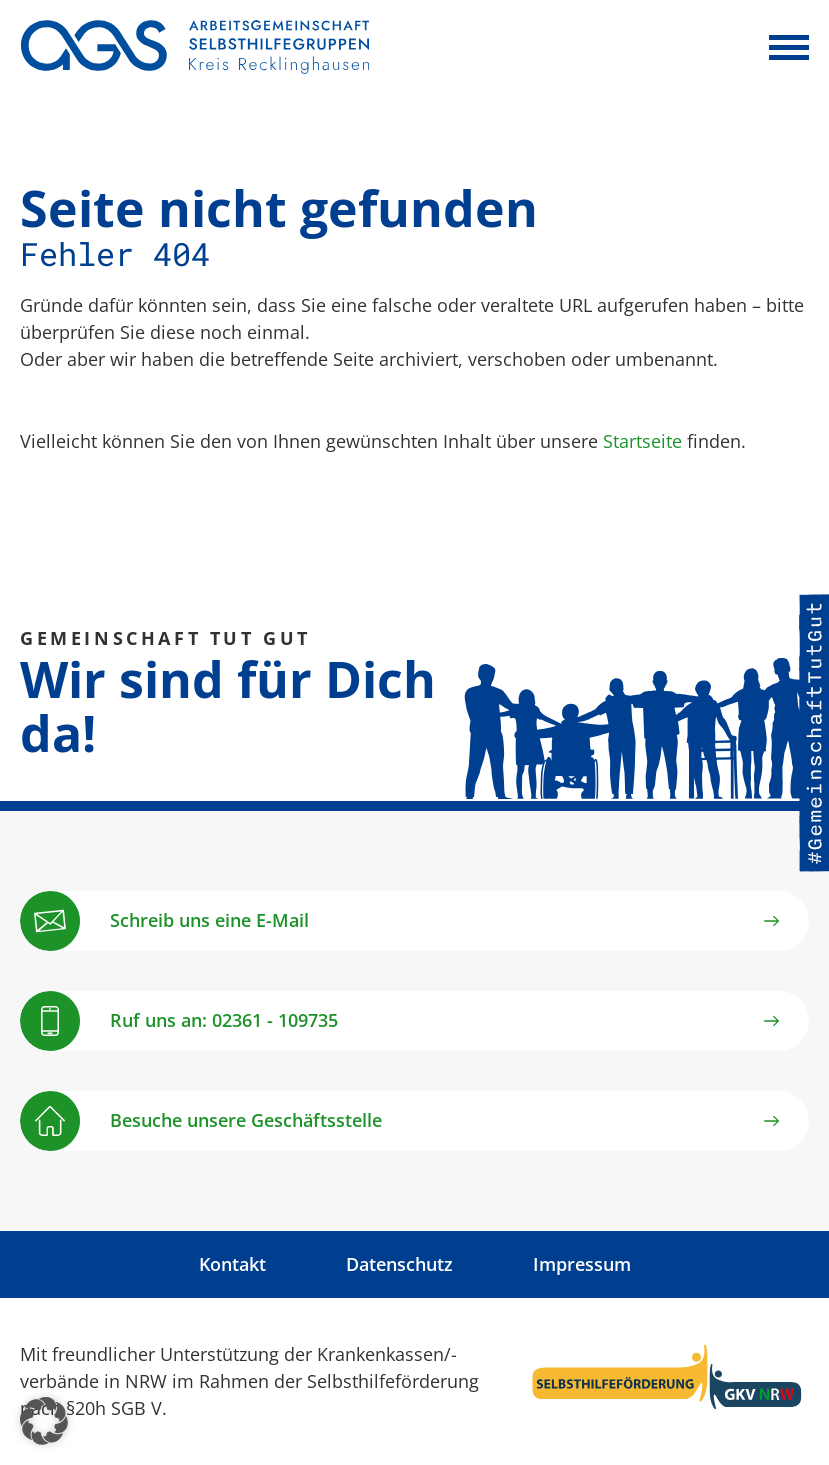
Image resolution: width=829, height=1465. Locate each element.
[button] (44, 1421)
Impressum (582, 1264)
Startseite (642, 441)
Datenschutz (399, 1264)
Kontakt (232, 1264)
